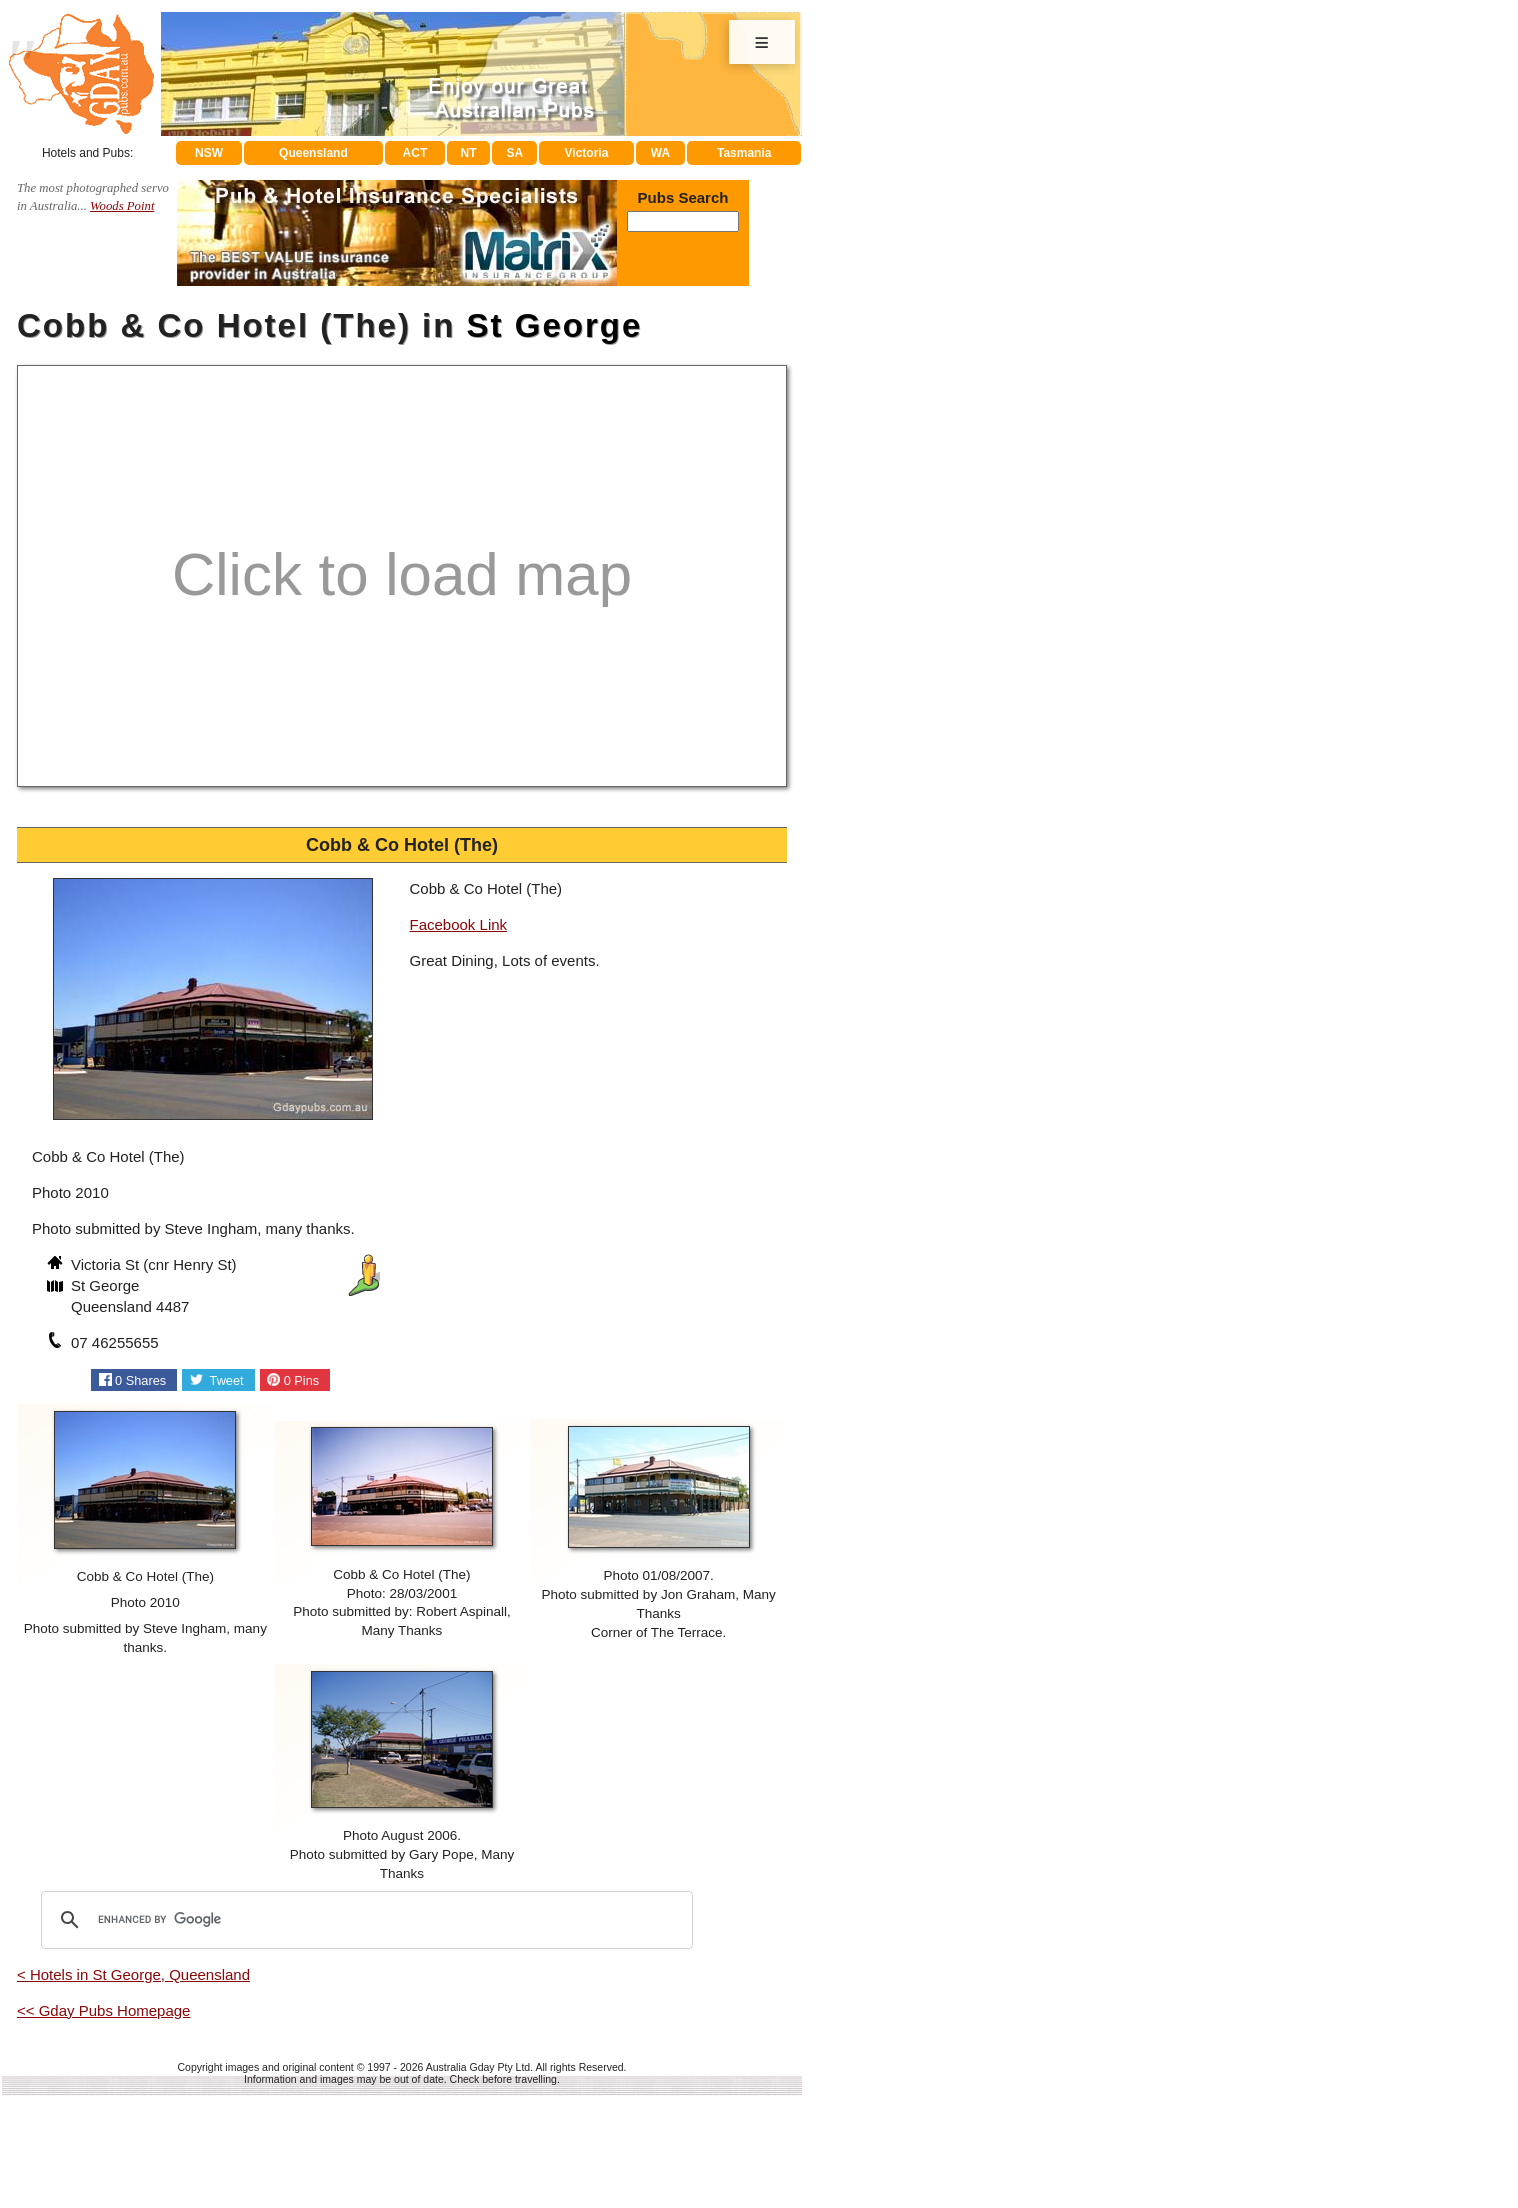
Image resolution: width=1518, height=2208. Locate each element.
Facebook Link (459, 924)
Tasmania (744, 153)
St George (555, 325)
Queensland (313, 153)
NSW (209, 153)
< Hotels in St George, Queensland (133, 1974)
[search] (364, 1920)
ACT (415, 153)
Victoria (587, 153)
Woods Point (122, 206)
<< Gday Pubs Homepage (103, 2010)
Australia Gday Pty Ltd (478, 2067)
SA (515, 153)
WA (660, 153)
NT (468, 153)
